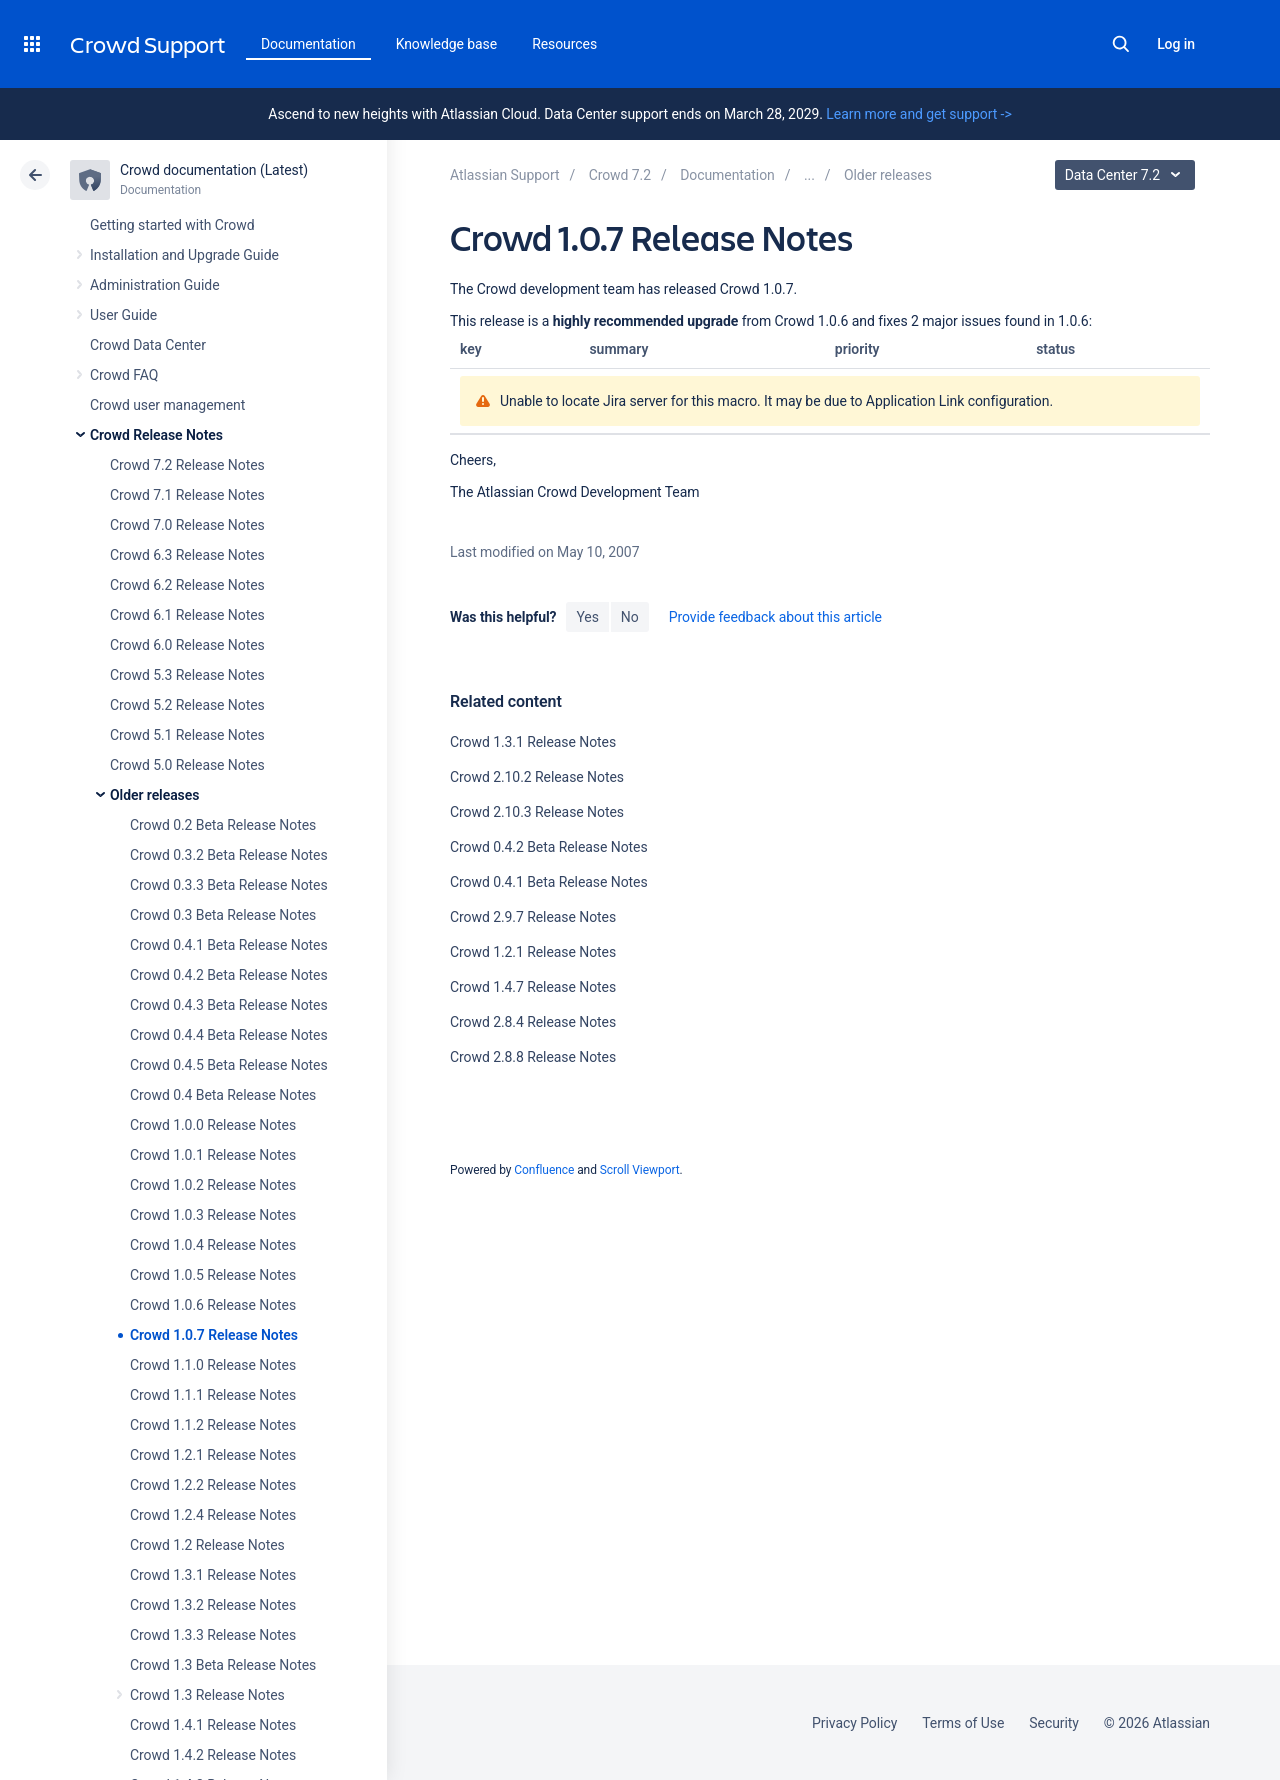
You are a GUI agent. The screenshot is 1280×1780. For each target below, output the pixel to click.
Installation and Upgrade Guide (184, 255)
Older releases (154, 795)
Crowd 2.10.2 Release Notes (537, 777)
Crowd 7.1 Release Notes (187, 495)
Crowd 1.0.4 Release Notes (213, 1245)
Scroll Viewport (640, 1170)
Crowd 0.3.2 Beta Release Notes (229, 855)
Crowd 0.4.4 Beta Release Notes (229, 1035)
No (630, 617)
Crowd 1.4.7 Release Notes (533, 987)
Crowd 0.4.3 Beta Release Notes (229, 1005)
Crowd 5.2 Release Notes (187, 705)
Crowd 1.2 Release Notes (207, 1545)
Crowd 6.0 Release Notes (187, 645)
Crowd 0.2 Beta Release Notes (223, 825)
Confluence (544, 1170)
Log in (1176, 44)
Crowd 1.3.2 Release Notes (213, 1605)
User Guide (123, 315)
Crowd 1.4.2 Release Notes (213, 1755)
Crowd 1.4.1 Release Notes (213, 1725)
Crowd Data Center (148, 345)
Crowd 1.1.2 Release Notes (213, 1425)
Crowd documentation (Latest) (214, 170)
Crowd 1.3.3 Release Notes (213, 1635)
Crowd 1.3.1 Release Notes (213, 1575)
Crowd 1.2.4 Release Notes (213, 1515)
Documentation (308, 44)
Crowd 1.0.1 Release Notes (213, 1155)
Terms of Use (963, 1723)
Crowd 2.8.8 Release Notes (533, 1057)
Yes (587, 617)
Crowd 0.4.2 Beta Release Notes (229, 975)
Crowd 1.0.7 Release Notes (214, 1335)
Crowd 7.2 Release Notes (187, 465)
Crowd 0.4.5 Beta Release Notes (229, 1065)
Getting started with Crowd (172, 225)
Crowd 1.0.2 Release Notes (213, 1185)
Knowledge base (447, 44)
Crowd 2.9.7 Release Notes (533, 917)
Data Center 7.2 (1127, 175)
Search (1121, 44)
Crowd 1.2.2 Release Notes (213, 1485)
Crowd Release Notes (156, 435)
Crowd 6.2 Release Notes (187, 585)
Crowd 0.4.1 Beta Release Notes (229, 945)
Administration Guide (155, 285)
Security (1054, 1723)
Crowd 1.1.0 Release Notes (213, 1365)
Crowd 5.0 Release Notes (187, 765)
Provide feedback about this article (775, 617)
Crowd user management (167, 405)
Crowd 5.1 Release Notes (187, 735)
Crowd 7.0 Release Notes (187, 525)
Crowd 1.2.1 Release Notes (213, 1455)
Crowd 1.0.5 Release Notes (213, 1275)
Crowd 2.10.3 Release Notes (537, 812)
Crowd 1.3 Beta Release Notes (223, 1665)
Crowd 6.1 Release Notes (187, 615)
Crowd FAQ (124, 375)
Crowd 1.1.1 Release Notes (213, 1395)
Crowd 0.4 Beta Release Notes (223, 1095)
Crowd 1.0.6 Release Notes (213, 1305)
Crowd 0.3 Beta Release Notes (223, 915)
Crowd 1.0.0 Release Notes (213, 1125)
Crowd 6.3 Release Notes (187, 555)
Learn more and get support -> (918, 114)
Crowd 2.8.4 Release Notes (533, 1022)
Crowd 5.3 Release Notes (187, 675)
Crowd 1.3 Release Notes (207, 1695)
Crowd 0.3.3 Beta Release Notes (229, 885)
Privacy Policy (854, 1723)
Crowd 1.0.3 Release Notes (213, 1215)
